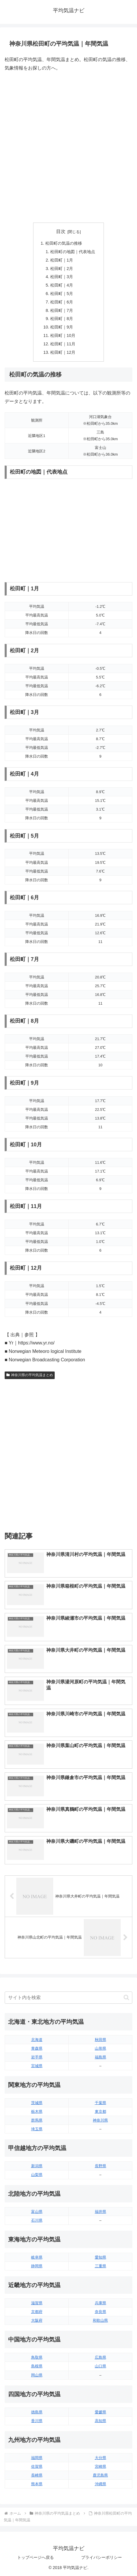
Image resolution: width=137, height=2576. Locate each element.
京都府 (36, 2311)
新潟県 (36, 2166)
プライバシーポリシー (101, 2557)
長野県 (100, 2166)
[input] (68, 1997)
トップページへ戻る (35, 2557)
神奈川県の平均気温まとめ (29, 1375)
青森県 (36, 2048)
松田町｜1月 (61, 260)
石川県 (36, 2220)
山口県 (100, 2366)
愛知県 (100, 2257)
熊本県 (36, 2484)
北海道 (36, 2039)
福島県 (100, 2057)
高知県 (100, 2421)
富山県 (36, 2211)
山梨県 (36, 2174)
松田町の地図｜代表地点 (72, 251)
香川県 (36, 2421)
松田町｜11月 (62, 344)
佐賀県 (36, 2466)
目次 (60, 231)
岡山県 (36, 2375)
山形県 (100, 2048)
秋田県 (100, 2039)
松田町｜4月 (61, 285)
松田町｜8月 (61, 318)
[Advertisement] (68, 147)
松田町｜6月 (61, 302)
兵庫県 (100, 2303)
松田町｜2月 (61, 268)
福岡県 (36, 2458)
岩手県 (36, 2057)
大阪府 (36, 2320)
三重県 (100, 2266)
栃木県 (36, 2111)
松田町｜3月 (61, 276)
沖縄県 (100, 2484)
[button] (126, 1997)
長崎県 (36, 2475)
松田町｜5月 (61, 293)
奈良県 (100, 2311)
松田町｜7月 (61, 310)
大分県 (100, 2458)
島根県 (36, 2366)
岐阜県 (36, 2257)
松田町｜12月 (62, 352)
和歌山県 (100, 2320)
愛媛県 (100, 2412)
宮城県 (36, 2066)
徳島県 (36, 2412)
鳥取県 (36, 2357)
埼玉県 (36, 2129)
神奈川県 (100, 2120)
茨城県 (36, 2103)
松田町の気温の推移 (63, 243)
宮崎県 (100, 2466)
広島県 (100, 2357)
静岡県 (36, 2266)
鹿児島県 (100, 2475)
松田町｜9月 (61, 327)
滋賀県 (36, 2303)
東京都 (100, 2111)
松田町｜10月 (62, 335)
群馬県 (36, 2120)
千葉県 (100, 2103)
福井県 (100, 2211)
